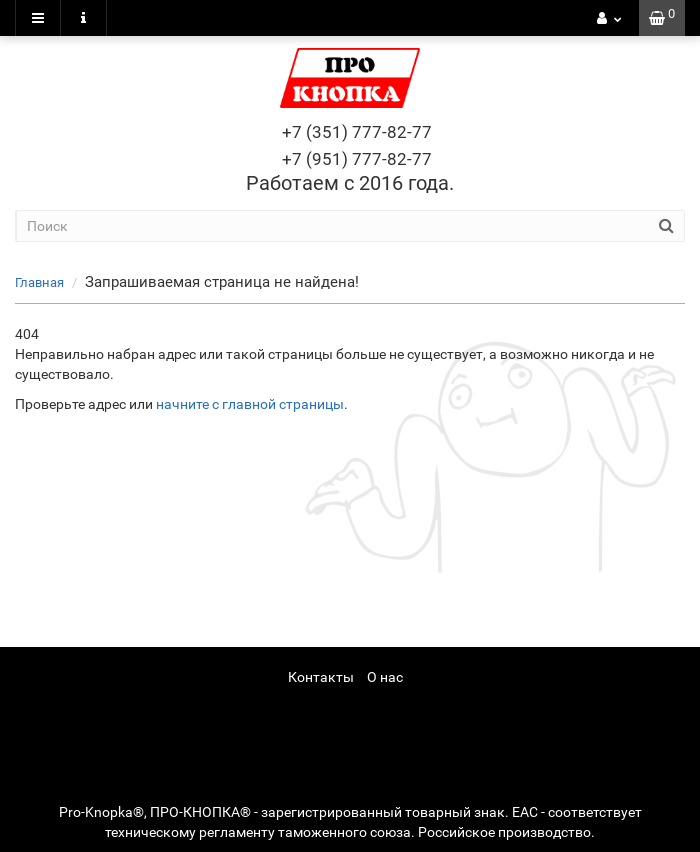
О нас (385, 677)
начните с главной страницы (250, 404)
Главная (39, 282)
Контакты (321, 677)
